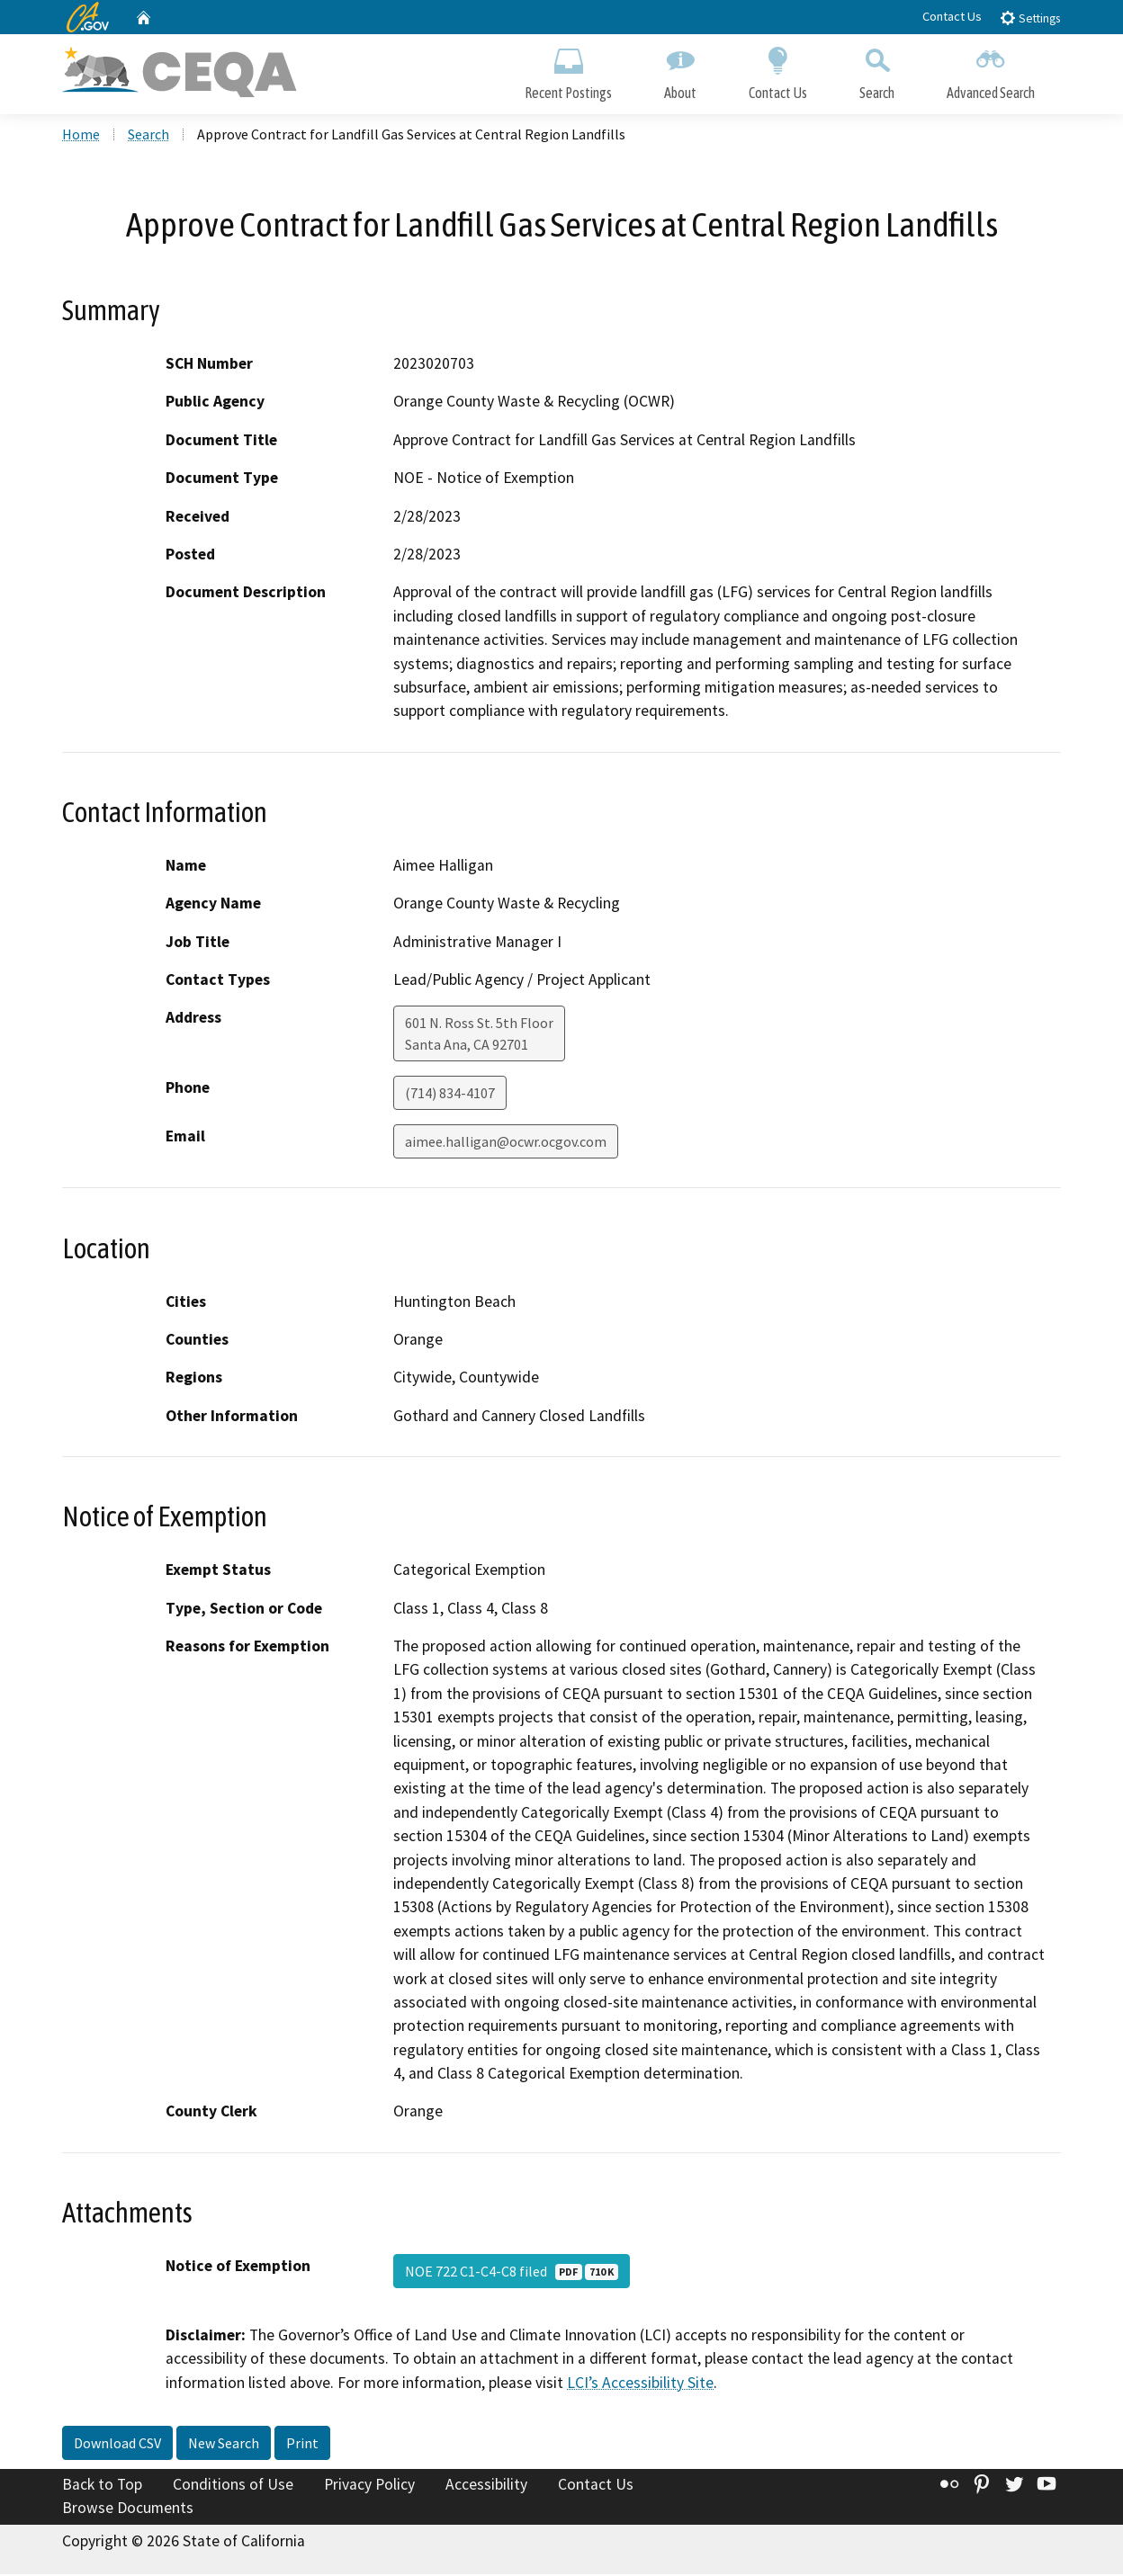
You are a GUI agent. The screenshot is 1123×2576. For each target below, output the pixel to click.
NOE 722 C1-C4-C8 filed (511, 2273)
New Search (223, 2445)
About (680, 70)
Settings (1030, 17)
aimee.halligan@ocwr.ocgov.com (505, 1143)
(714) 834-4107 (450, 1095)
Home (81, 136)
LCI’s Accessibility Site (640, 2384)
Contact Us (952, 16)
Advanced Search (990, 70)
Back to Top (102, 2486)
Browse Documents (127, 2509)
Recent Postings (568, 70)
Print (302, 2445)
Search (877, 70)
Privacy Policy (369, 2486)
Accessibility (486, 2486)
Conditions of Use (233, 2486)
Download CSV (117, 2445)
